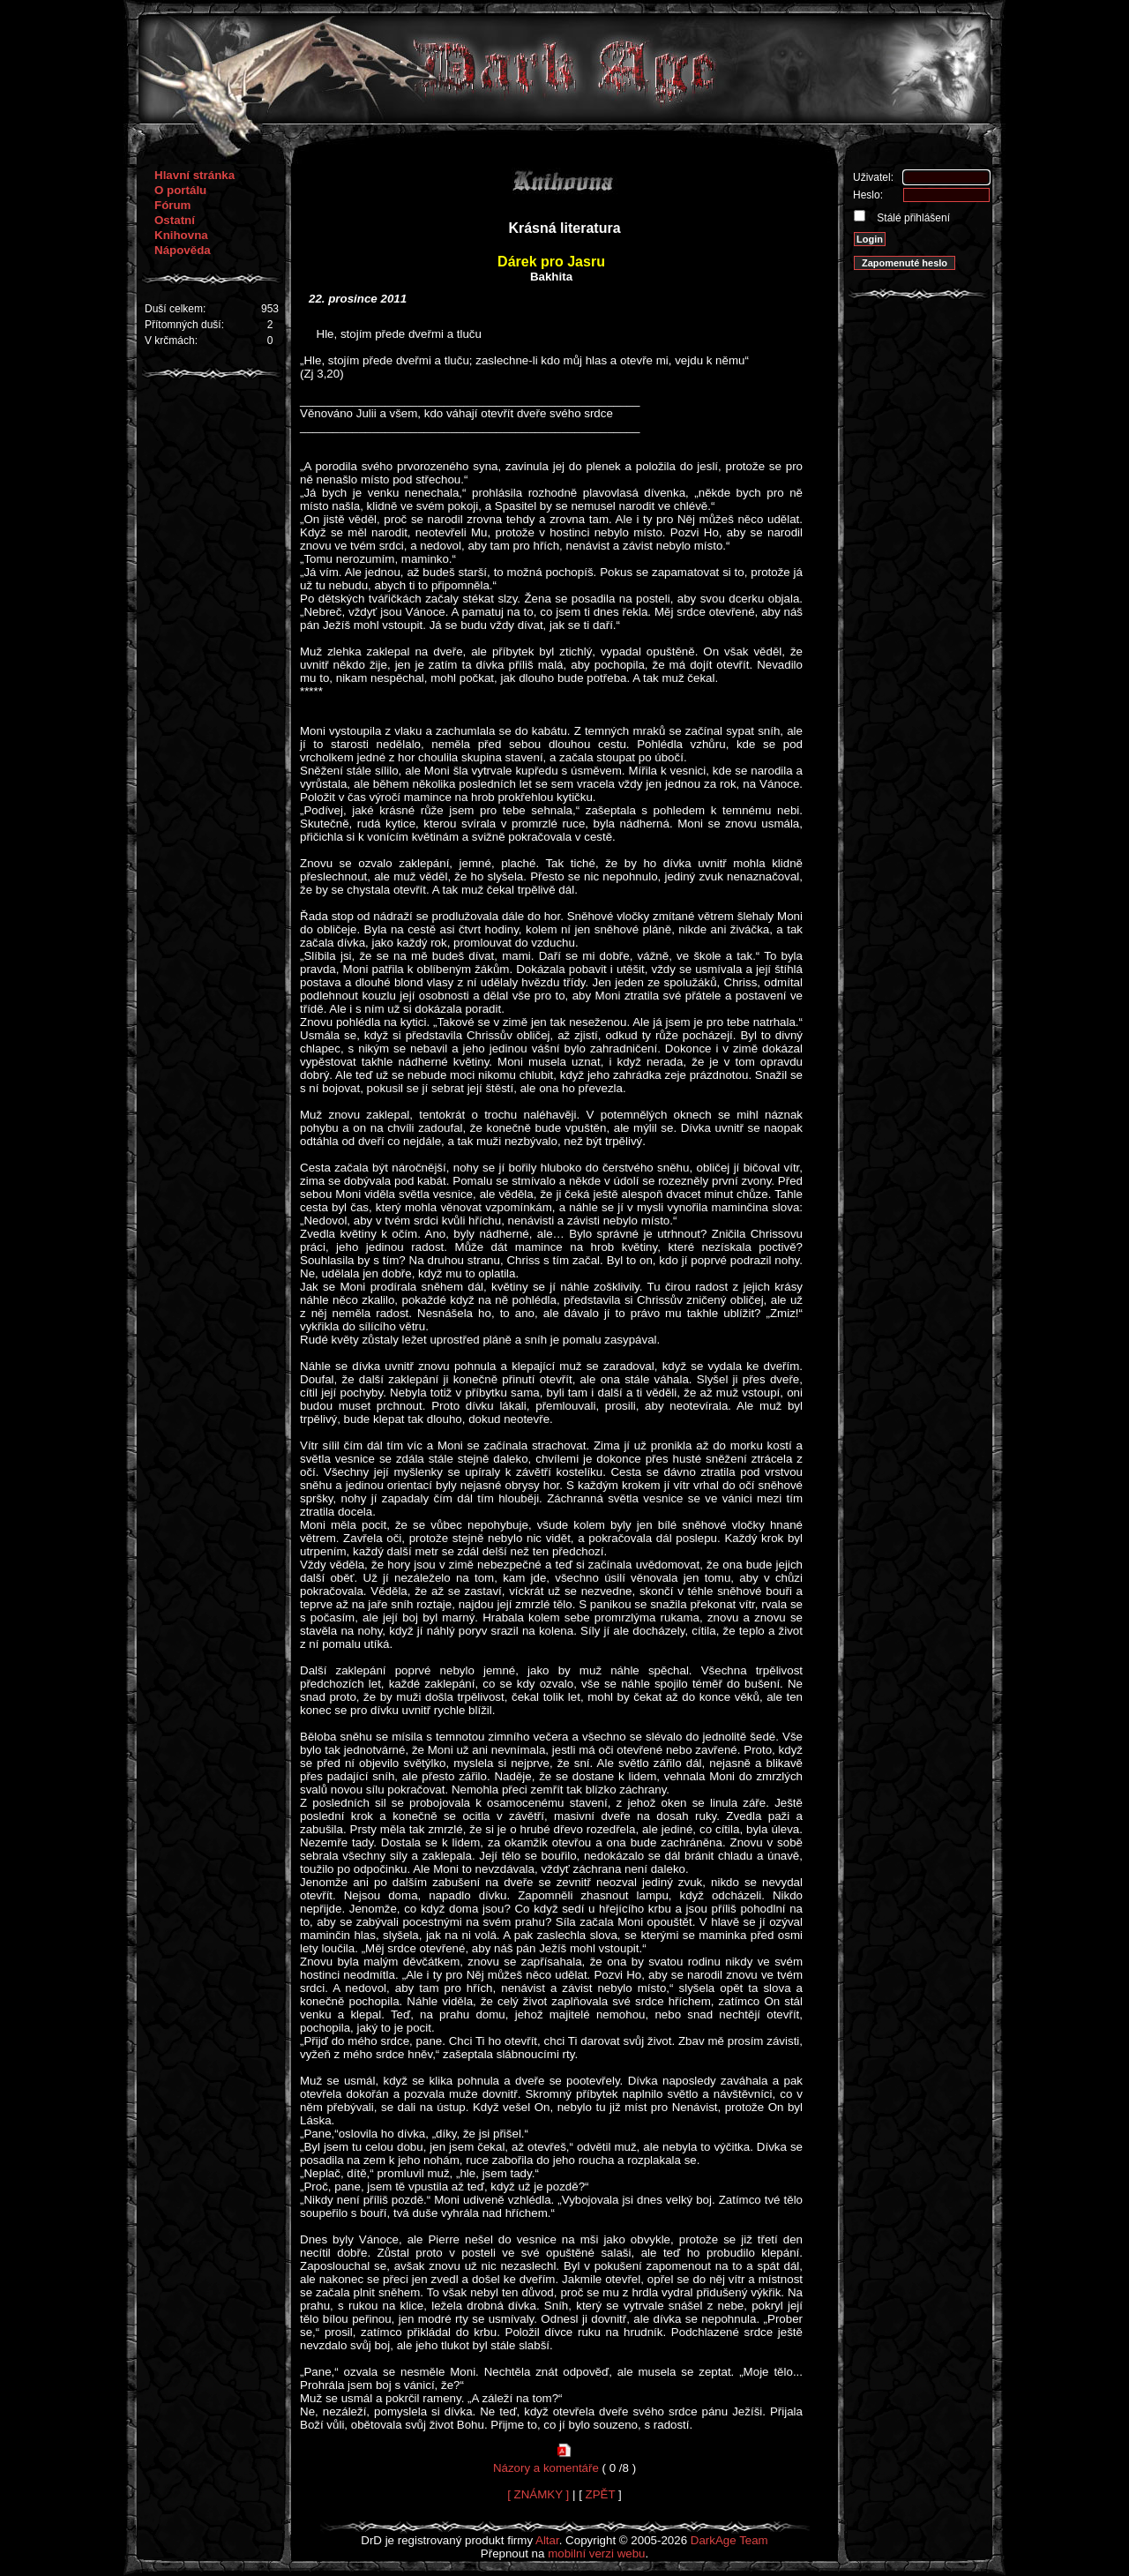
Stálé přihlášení (912, 218)
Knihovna (181, 235)
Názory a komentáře (546, 2468)
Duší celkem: (175, 309)
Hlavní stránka (194, 175)
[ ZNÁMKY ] (538, 2494)
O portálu (180, 190)
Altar (547, 2540)
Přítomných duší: (184, 324)
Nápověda (182, 250)
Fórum (172, 205)
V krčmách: (171, 340)
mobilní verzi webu (596, 2553)
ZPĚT (601, 2494)
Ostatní (174, 220)
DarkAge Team (729, 2540)
